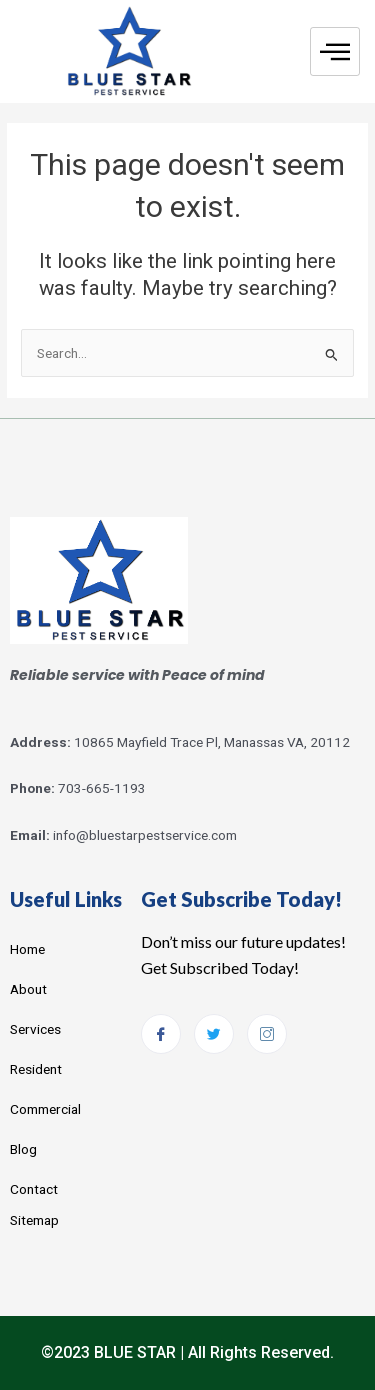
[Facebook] (161, 1034)
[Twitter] (214, 1034)
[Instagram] (267, 1034)
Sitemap (34, 1220)
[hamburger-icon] (335, 51)
